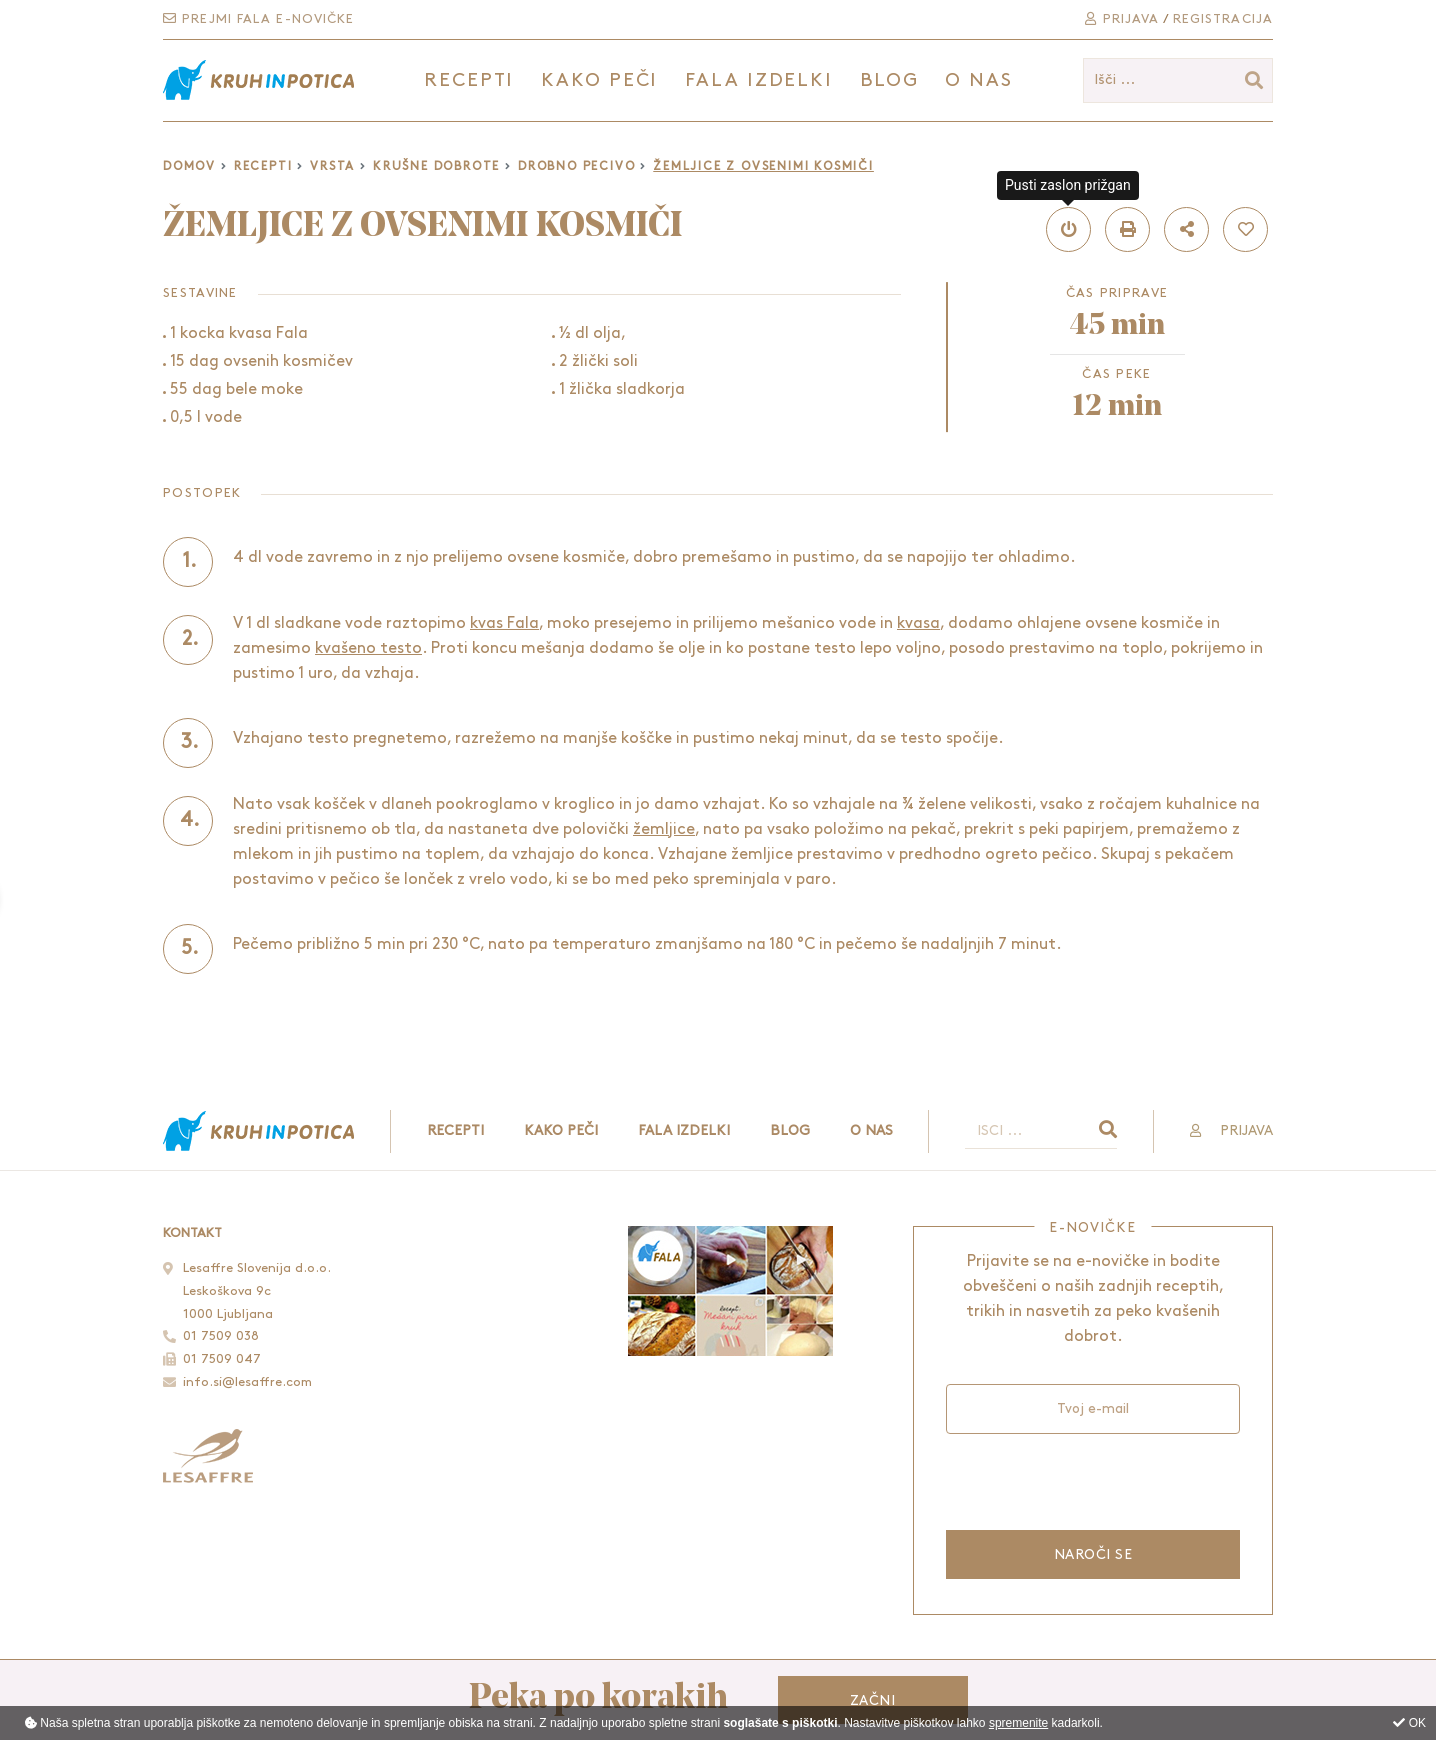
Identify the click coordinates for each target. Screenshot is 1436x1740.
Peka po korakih (598, 1699)
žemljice (664, 829)
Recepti (263, 166)
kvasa (918, 623)
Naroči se (1093, 1554)
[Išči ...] (1178, 80)
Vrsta (332, 166)
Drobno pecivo (576, 166)
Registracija (1223, 19)
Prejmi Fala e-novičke (258, 19)
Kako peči (561, 1130)
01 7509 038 (221, 1336)
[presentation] (1092, 1479)
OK (1409, 1723)
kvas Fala (504, 623)
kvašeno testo (368, 648)
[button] (1068, 229)
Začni (872, 1700)
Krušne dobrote (436, 166)
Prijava (1122, 19)
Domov (189, 166)
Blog (889, 80)
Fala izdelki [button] (759, 80)
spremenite (1018, 1723)
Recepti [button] (469, 80)
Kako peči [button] (599, 80)
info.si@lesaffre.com (247, 1382)
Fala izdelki (684, 1130)
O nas (979, 80)
